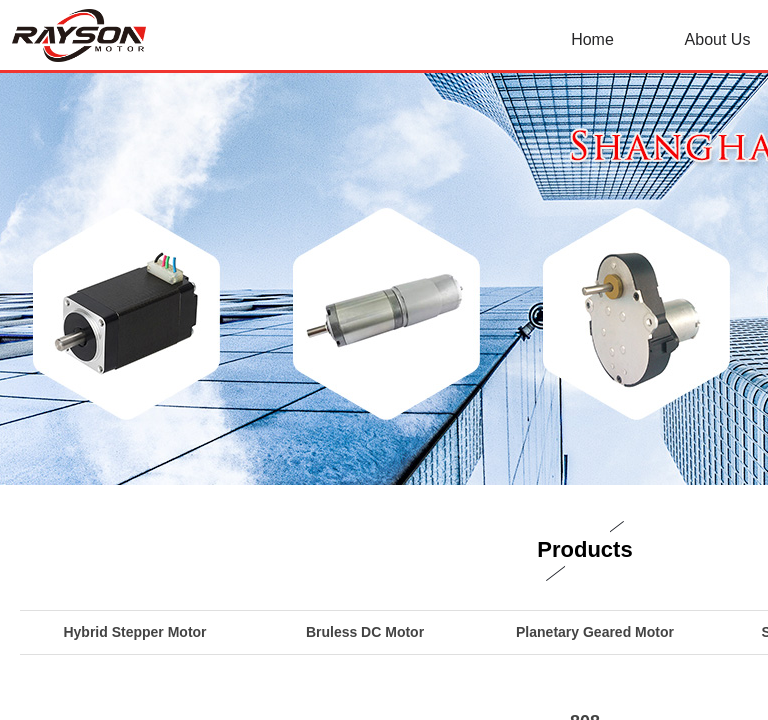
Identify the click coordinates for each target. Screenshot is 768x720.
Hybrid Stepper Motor (134, 632)
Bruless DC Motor (365, 632)
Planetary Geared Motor (595, 632)
